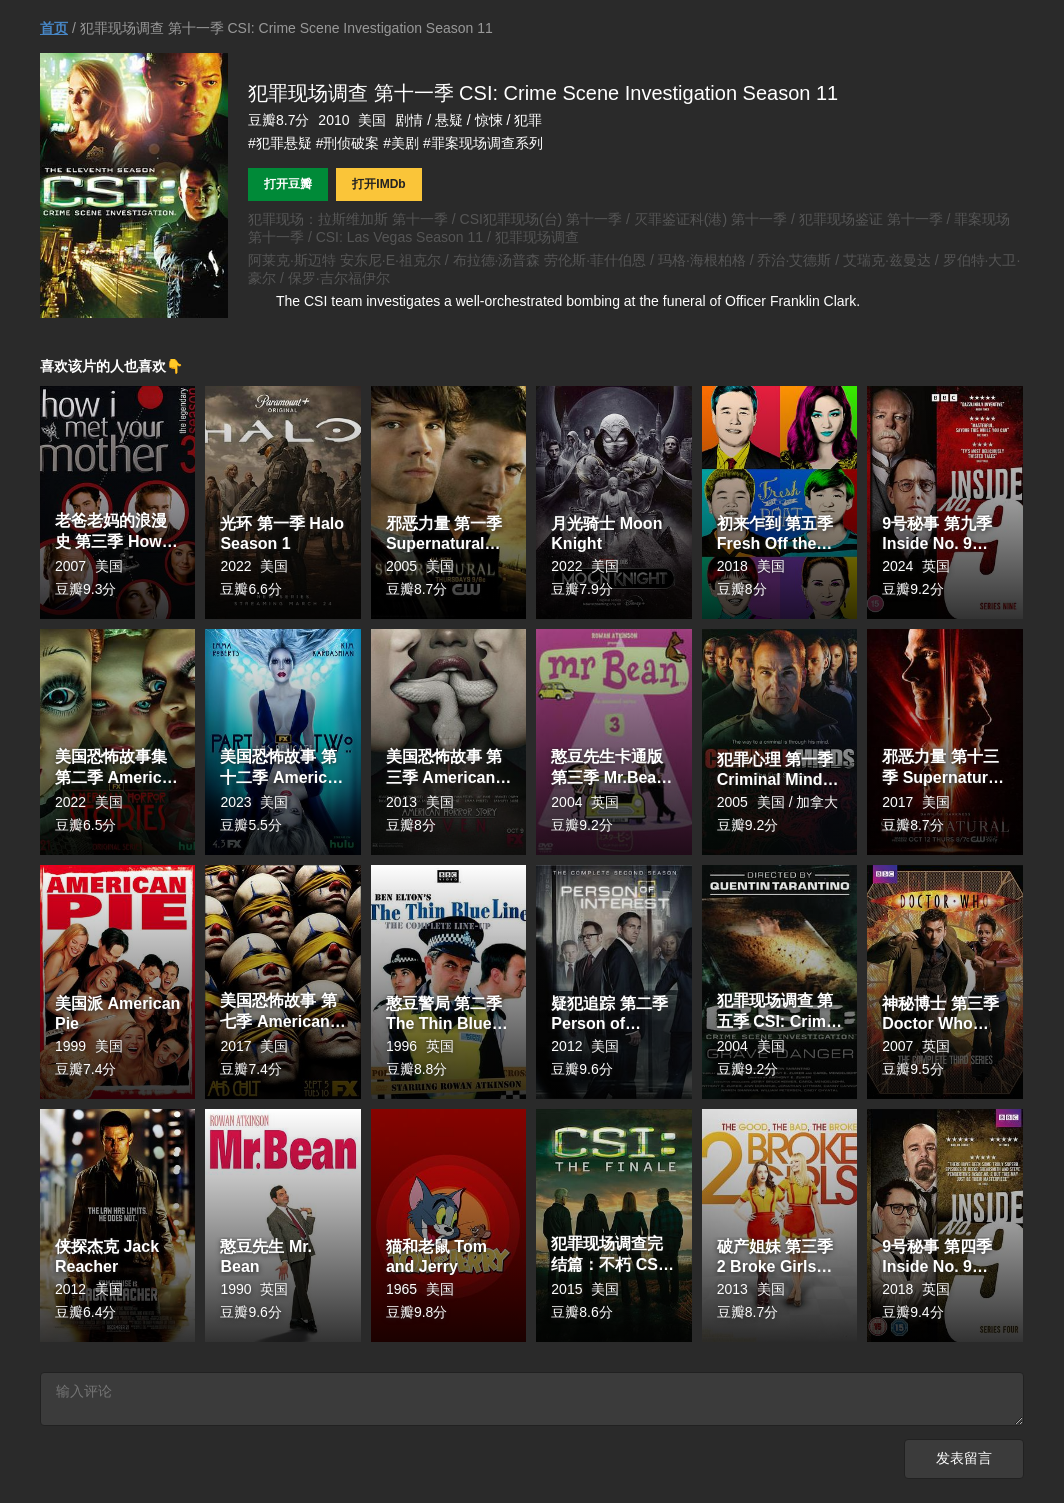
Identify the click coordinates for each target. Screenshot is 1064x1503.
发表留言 (964, 1462)
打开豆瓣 (288, 184)
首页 (54, 28)
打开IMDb (378, 184)
